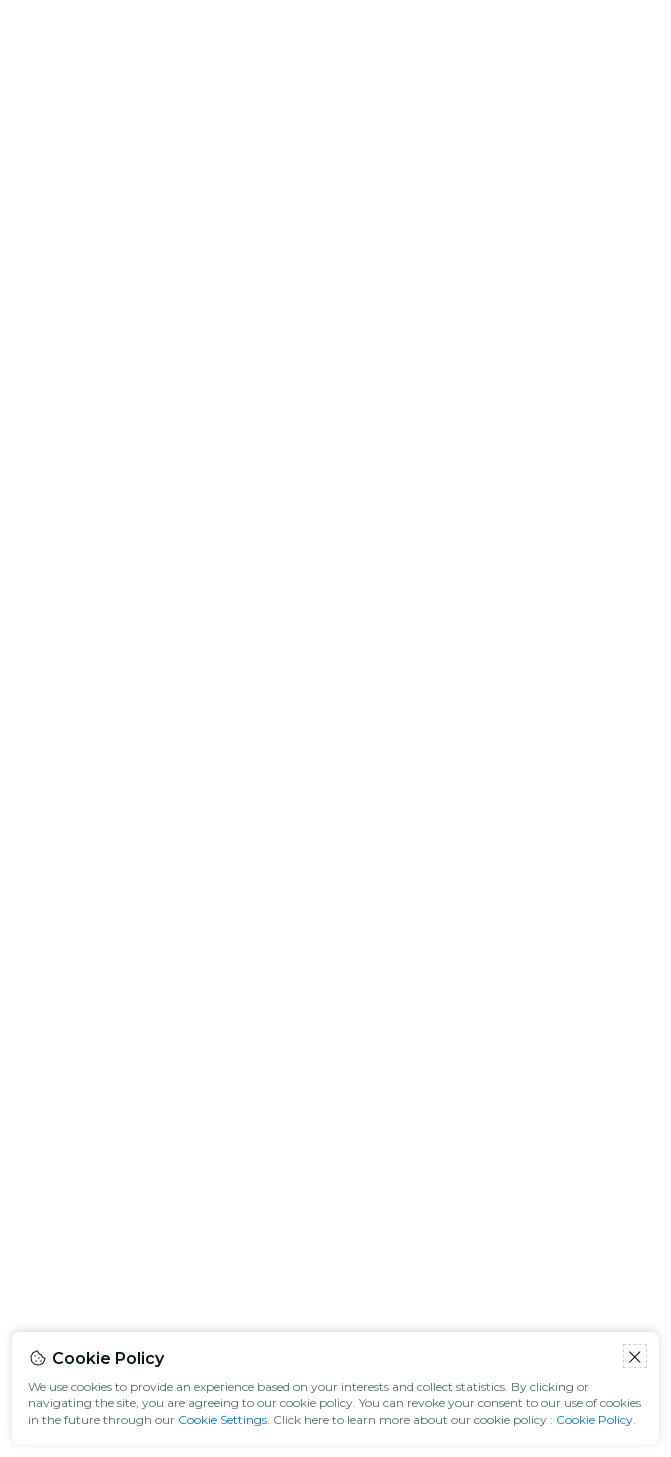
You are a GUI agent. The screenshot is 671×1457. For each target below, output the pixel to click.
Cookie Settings (222, 1419)
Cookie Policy (594, 1419)
